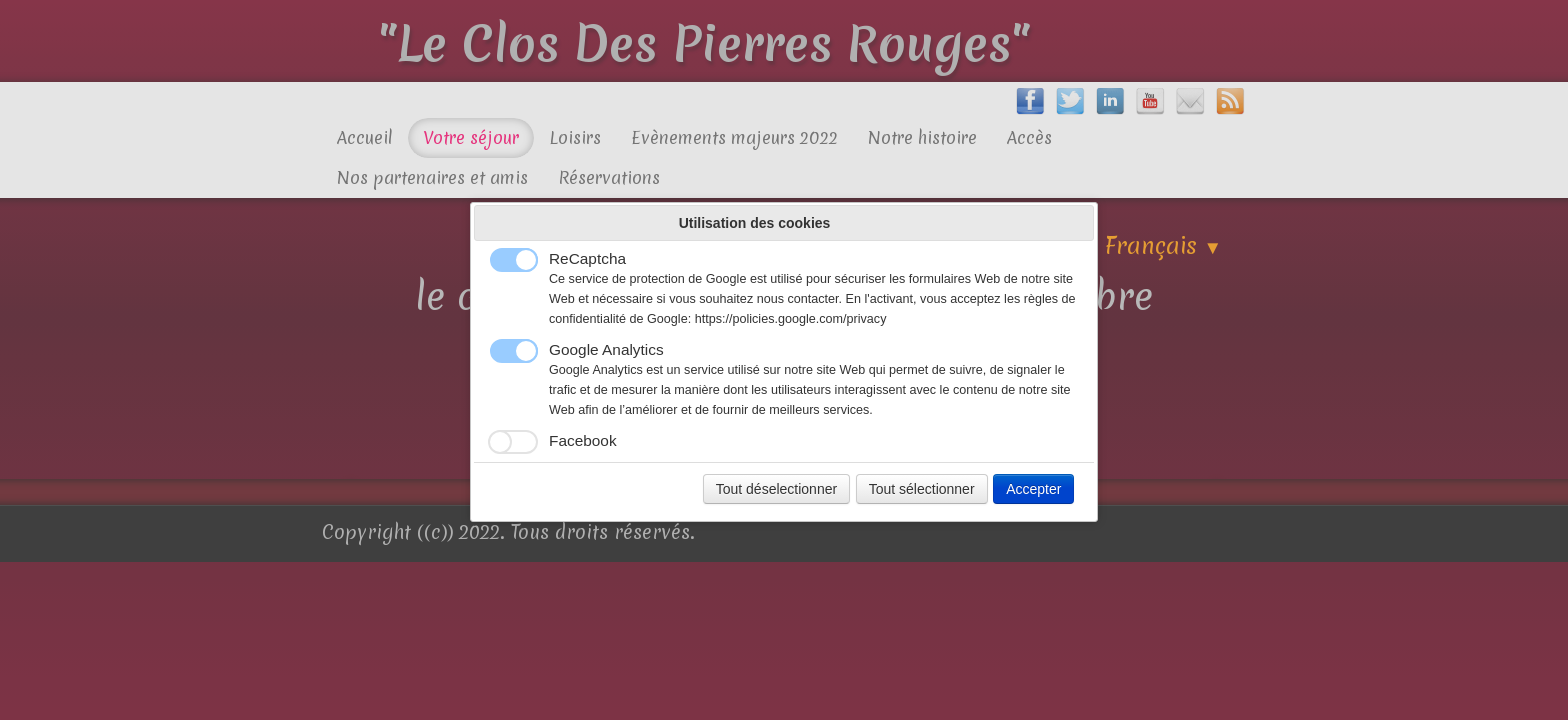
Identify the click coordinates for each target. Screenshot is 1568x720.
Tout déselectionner (776, 489)
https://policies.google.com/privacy (791, 319)
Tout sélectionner (922, 489)
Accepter (1033, 489)
